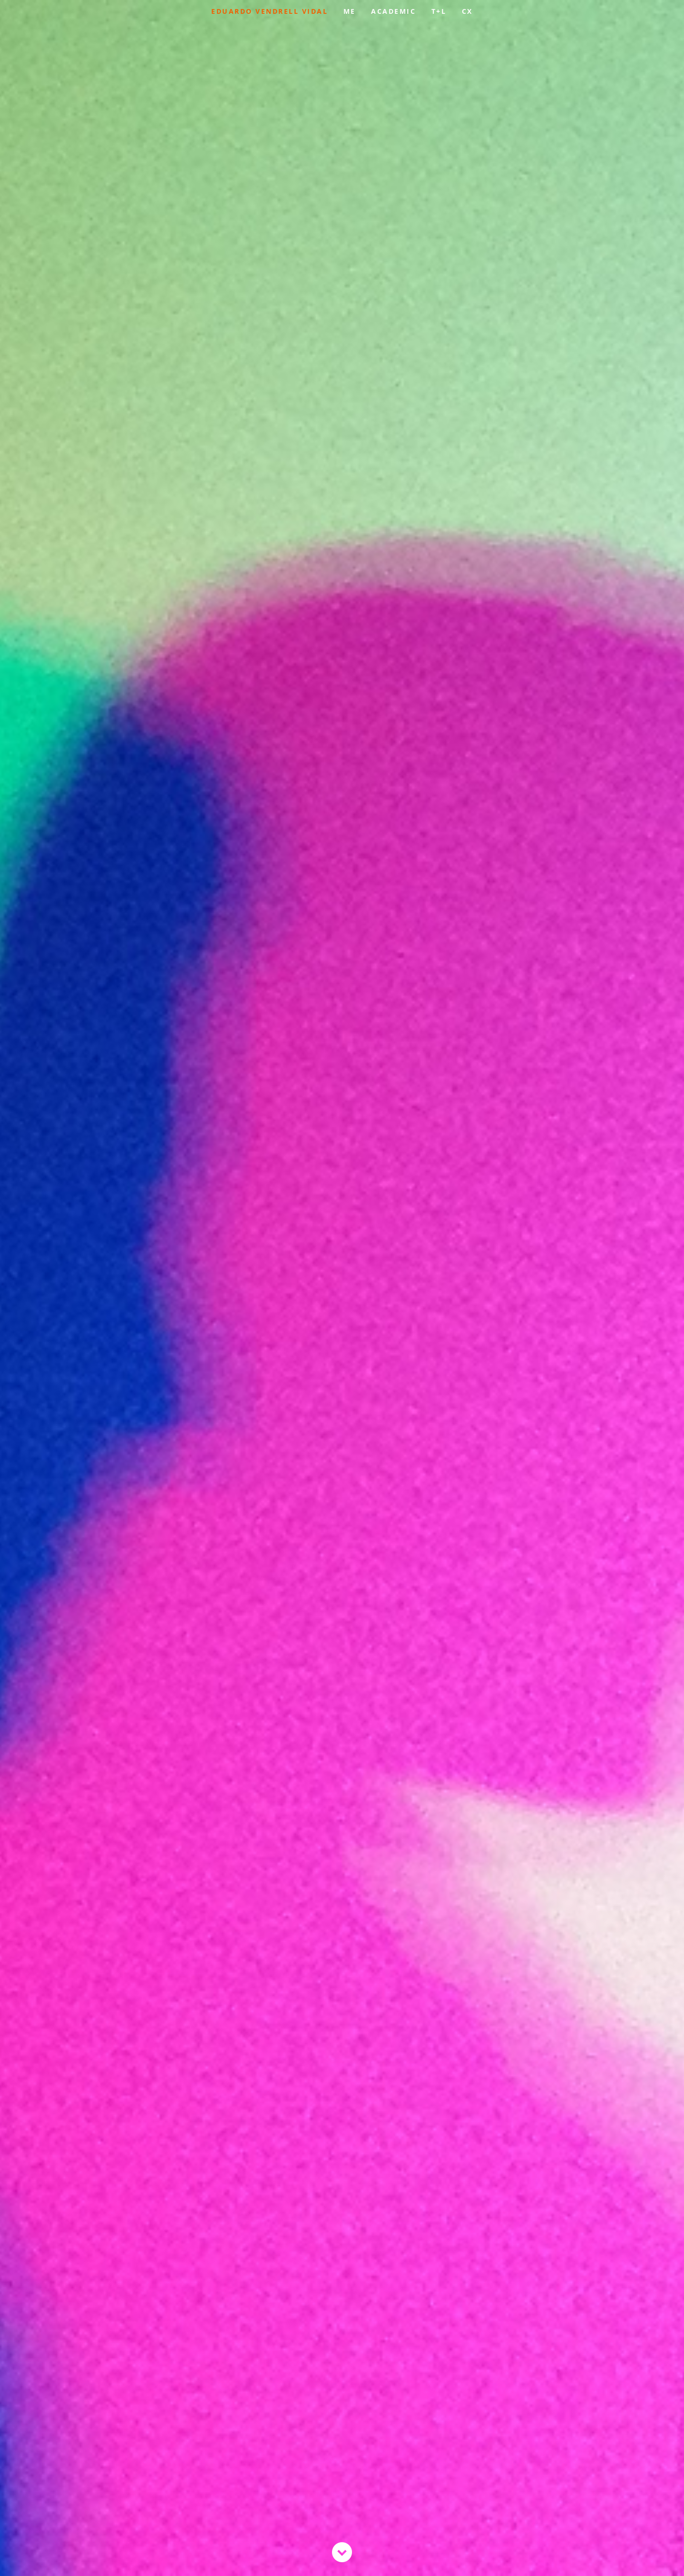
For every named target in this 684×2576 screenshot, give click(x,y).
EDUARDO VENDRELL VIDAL (269, 11)
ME (349, 11)
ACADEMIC (393, 11)
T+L (439, 11)
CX (467, 11)
